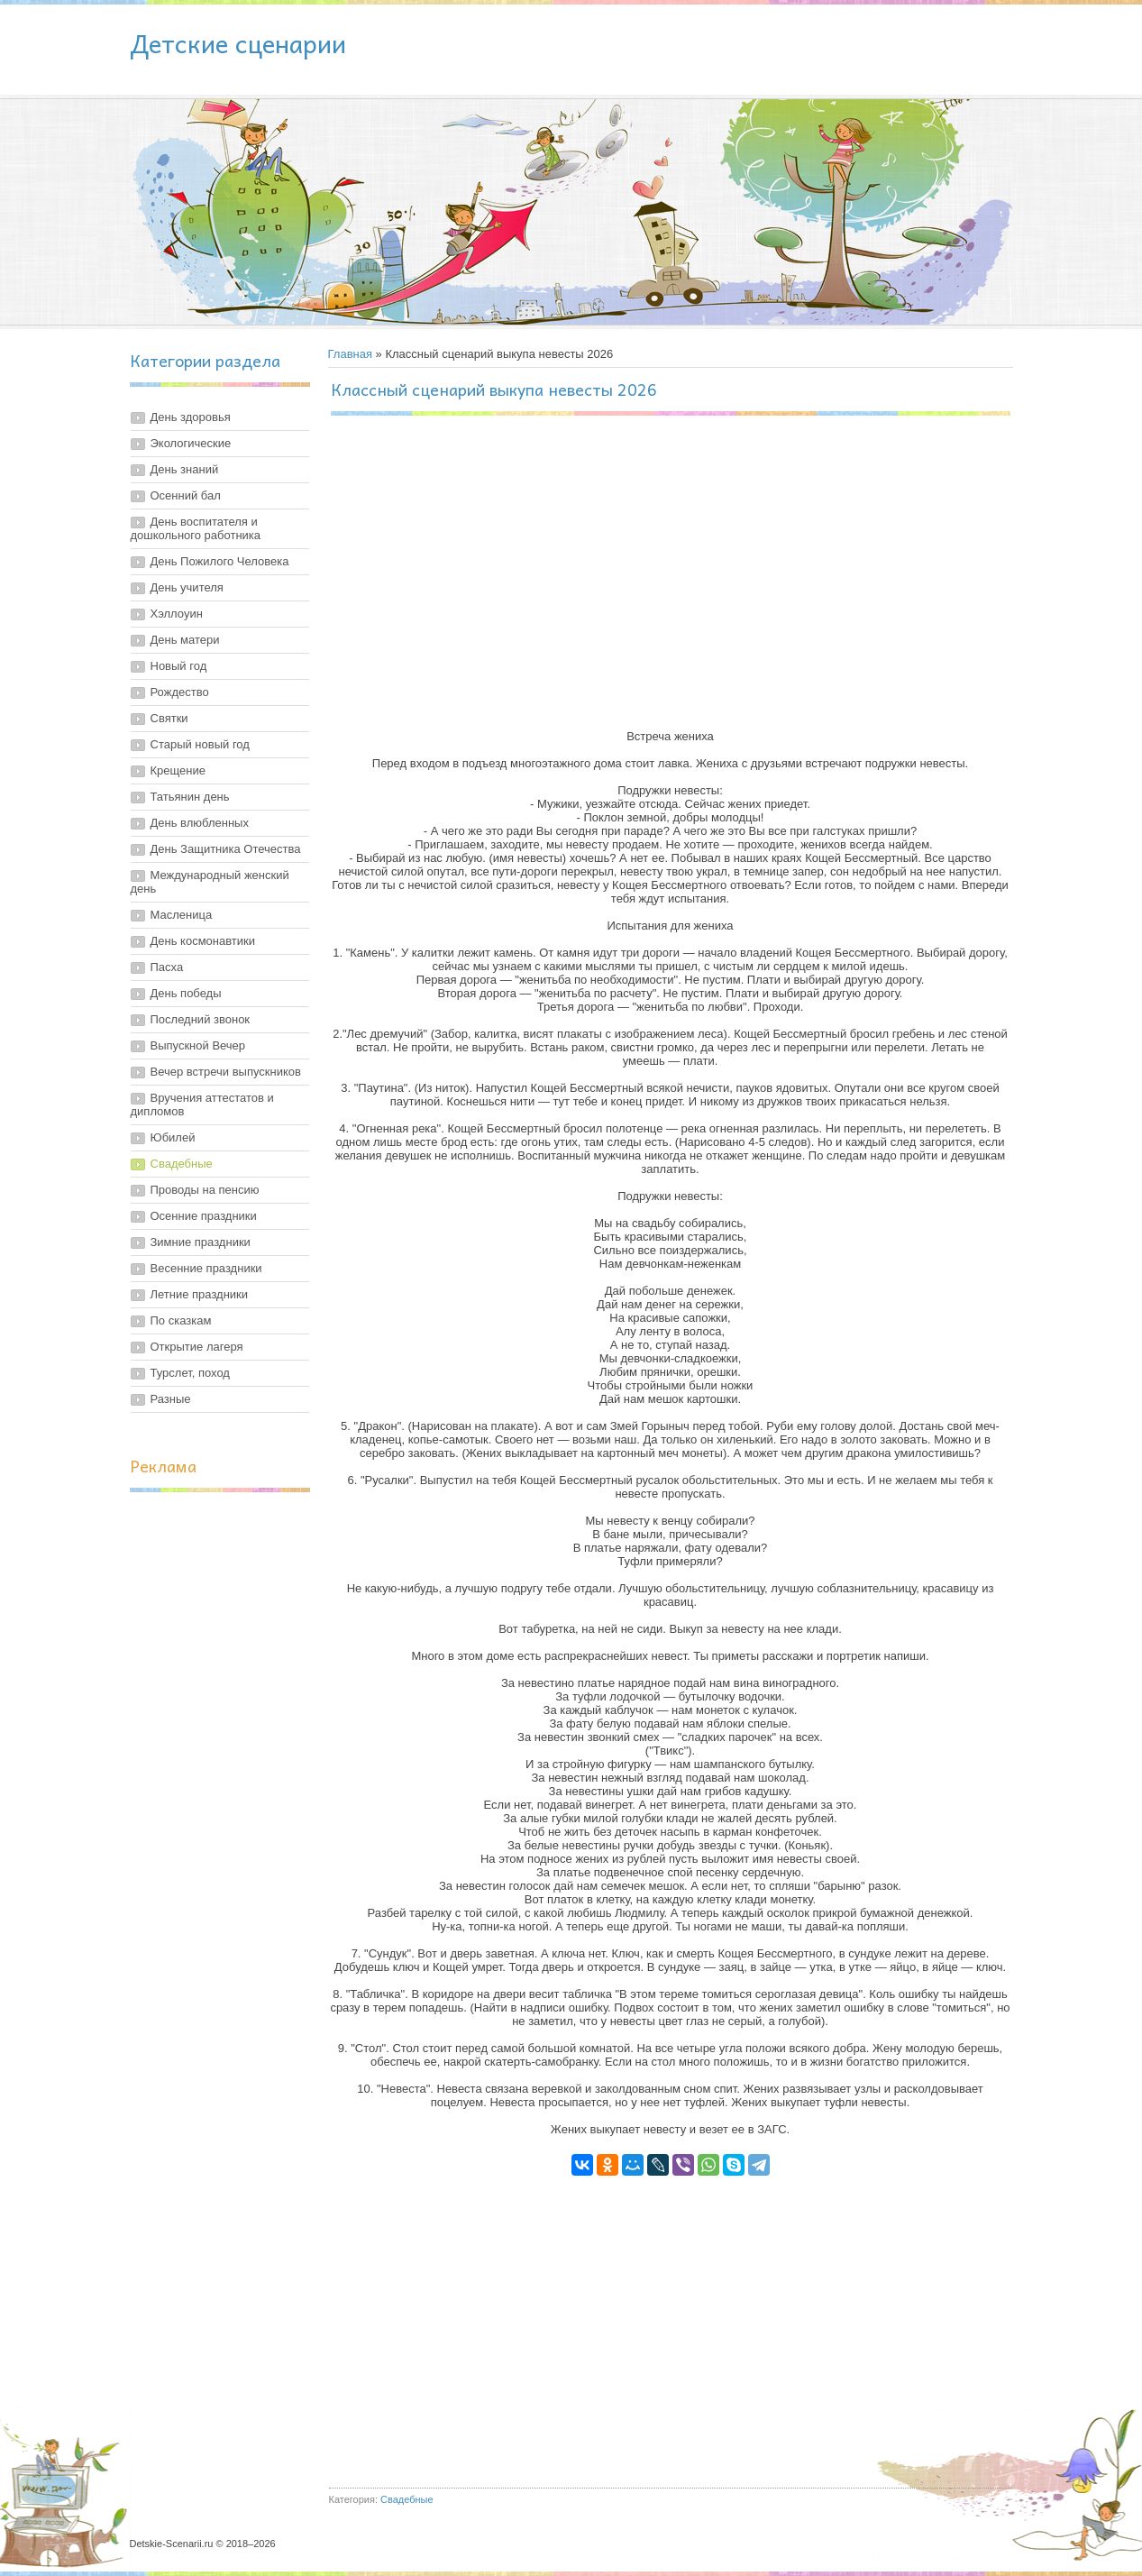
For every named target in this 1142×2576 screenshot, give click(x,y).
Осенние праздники (204, 1216)
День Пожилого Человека (220, 561)
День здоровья (191, 417)
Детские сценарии (238, 43)
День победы (186, 993)
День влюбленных (200, 823)
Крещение (178, 770)
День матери (185, 639)
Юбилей (173, 1137)
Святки (169, 718)
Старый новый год (200, 744)
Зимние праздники (201, 1242)
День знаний (185, 469)
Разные (171, 1399)
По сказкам (181, 1320)
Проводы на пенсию (205, 1189)
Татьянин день (190, 796)
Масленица (182, 914)
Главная (350, 354)
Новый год (179, 666)
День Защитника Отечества (226, 849)
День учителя (187, 587)
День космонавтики (203, 941)
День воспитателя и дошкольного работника (196, 528)
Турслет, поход (190, 1373)
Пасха (167, 967)
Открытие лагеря (197, 1346)
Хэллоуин (177, 613)
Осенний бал (186, 495)
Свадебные (182, 1163)
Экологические (191, 443)
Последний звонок (201, 1019)
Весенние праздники (206, 1268)
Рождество (180, 692)
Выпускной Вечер (198, 1045)
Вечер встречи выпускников (226, 1071)
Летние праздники (200, 1294)
